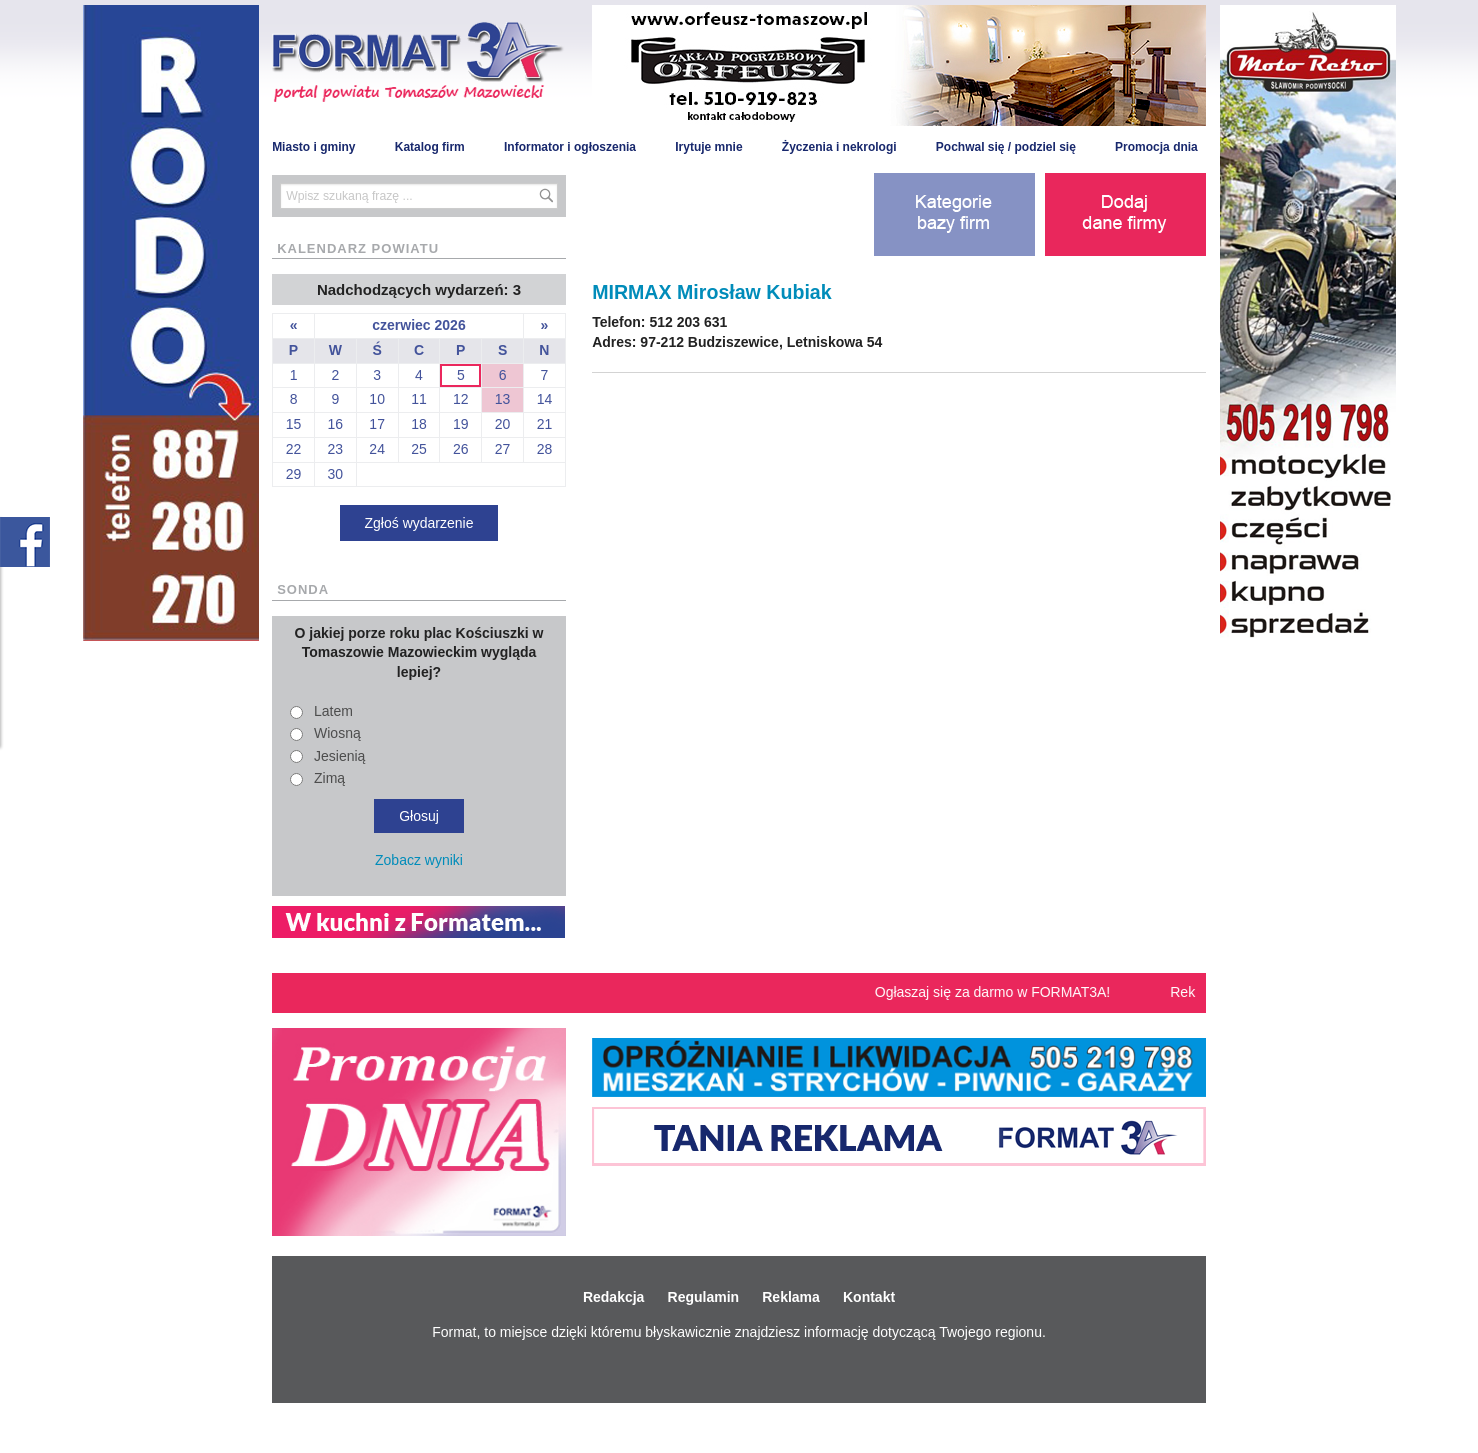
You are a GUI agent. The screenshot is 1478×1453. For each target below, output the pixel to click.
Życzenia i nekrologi (839, 147)
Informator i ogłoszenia (570, 147)
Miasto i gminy (313, 147)
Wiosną (337, 733)
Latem (333, 711)
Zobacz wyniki (419, 860)
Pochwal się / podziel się (1006, 147)
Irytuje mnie (708, 147)
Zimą (329, 778)
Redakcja (613, 1297)
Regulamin (704, 1297)
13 (503, 399)
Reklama (791, 1297)
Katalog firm (430, 147)
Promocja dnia (1156, 147)
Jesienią (339, 756)
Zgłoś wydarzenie (419, 523)
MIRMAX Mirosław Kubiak (712, 292)
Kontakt (869, 1297)
